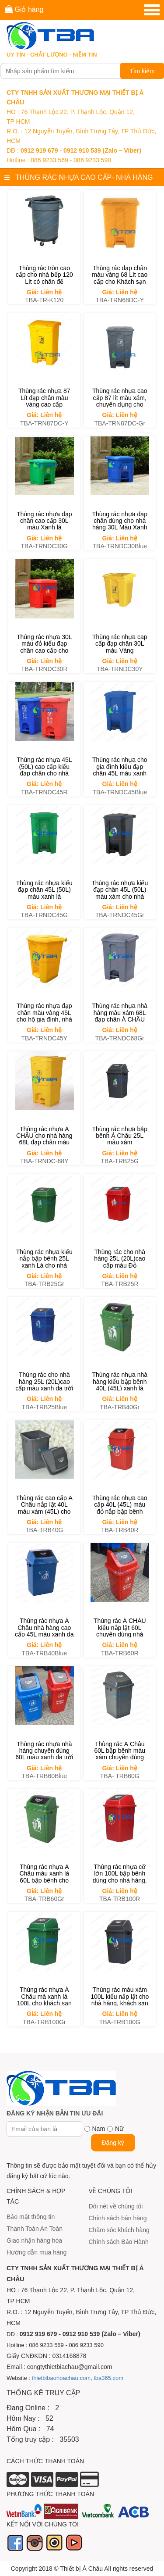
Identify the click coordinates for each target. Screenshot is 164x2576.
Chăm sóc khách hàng (119, 2229)
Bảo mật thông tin (31, 2216)
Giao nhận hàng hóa (34, 2240)
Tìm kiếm (142, 71)
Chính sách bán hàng (118, 2218)
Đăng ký (113, 2142)
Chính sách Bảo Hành (119, 2241)
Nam (98, 2128)
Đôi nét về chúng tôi (116, 2206)
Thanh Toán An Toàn (35, 2228)
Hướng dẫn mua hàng (36, 2252)
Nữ (119, 2128)
